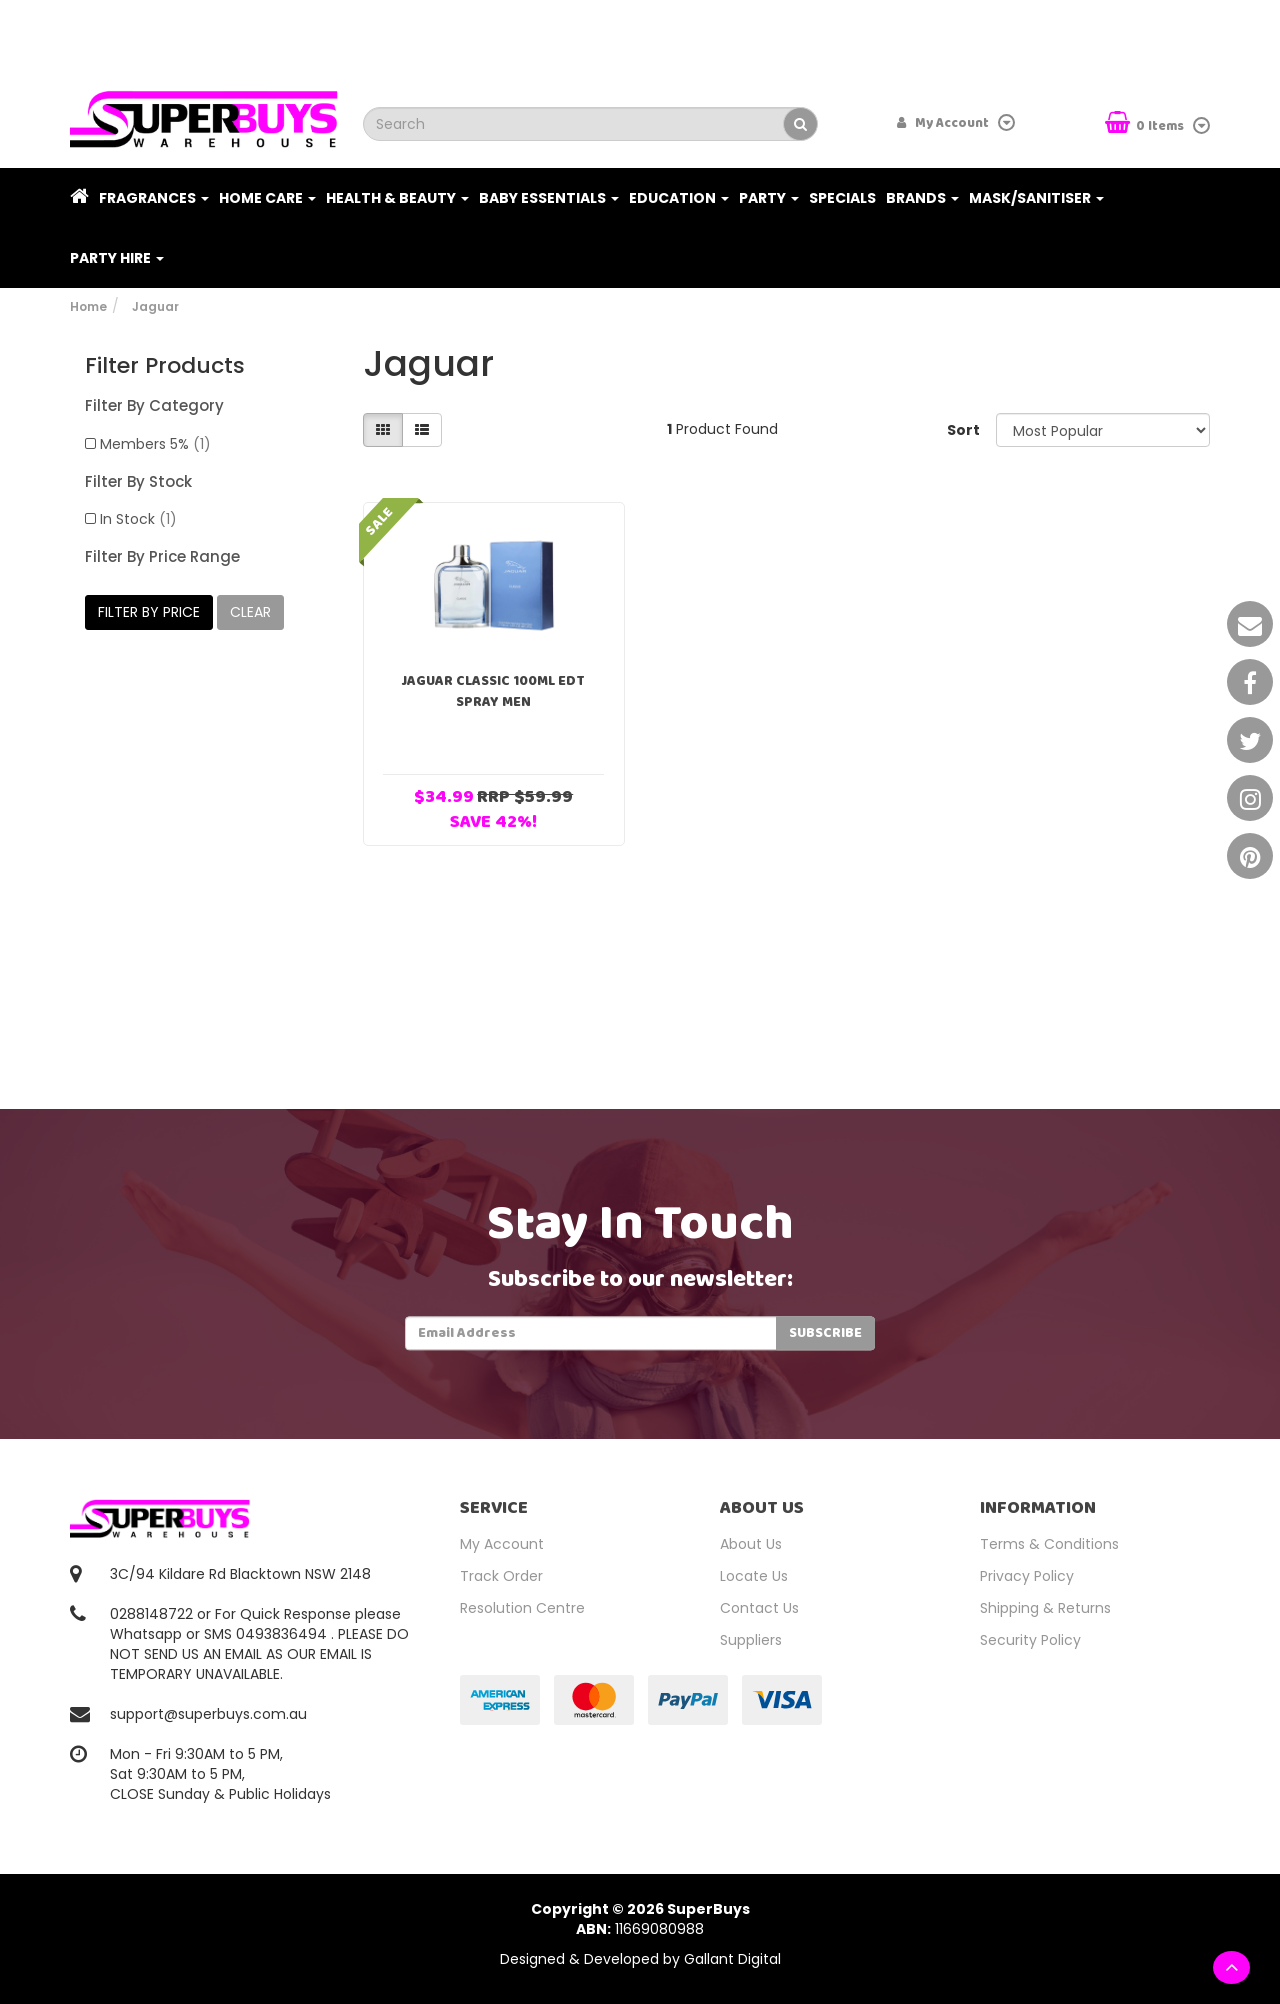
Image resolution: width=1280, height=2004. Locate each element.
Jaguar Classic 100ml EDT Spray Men (493, 691)
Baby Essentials (549, 198)
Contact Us (759, 1608)
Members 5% (155, 444)
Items (1146, 124)
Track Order (501, 1576)
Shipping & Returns (1045, 1608)
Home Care (267, 198)
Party (769, 198)
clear (250, 612)
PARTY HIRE (117, 258)
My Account (502, 1544)
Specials (842, 198)
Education (679, 198)
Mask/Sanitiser (1036, 198)
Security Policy (1030, 1640)
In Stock (138, 519)
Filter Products (165, 366)
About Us (751, 1544)
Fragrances (154, 198)
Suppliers (751, 1640)
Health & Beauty (397, 198)
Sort (963, 430)
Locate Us (754, 1576)
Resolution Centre (522, 1608)
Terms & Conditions (1049, 1544)
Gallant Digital (732, 1959)
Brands (922, 198)
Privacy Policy (1027, 1576)
